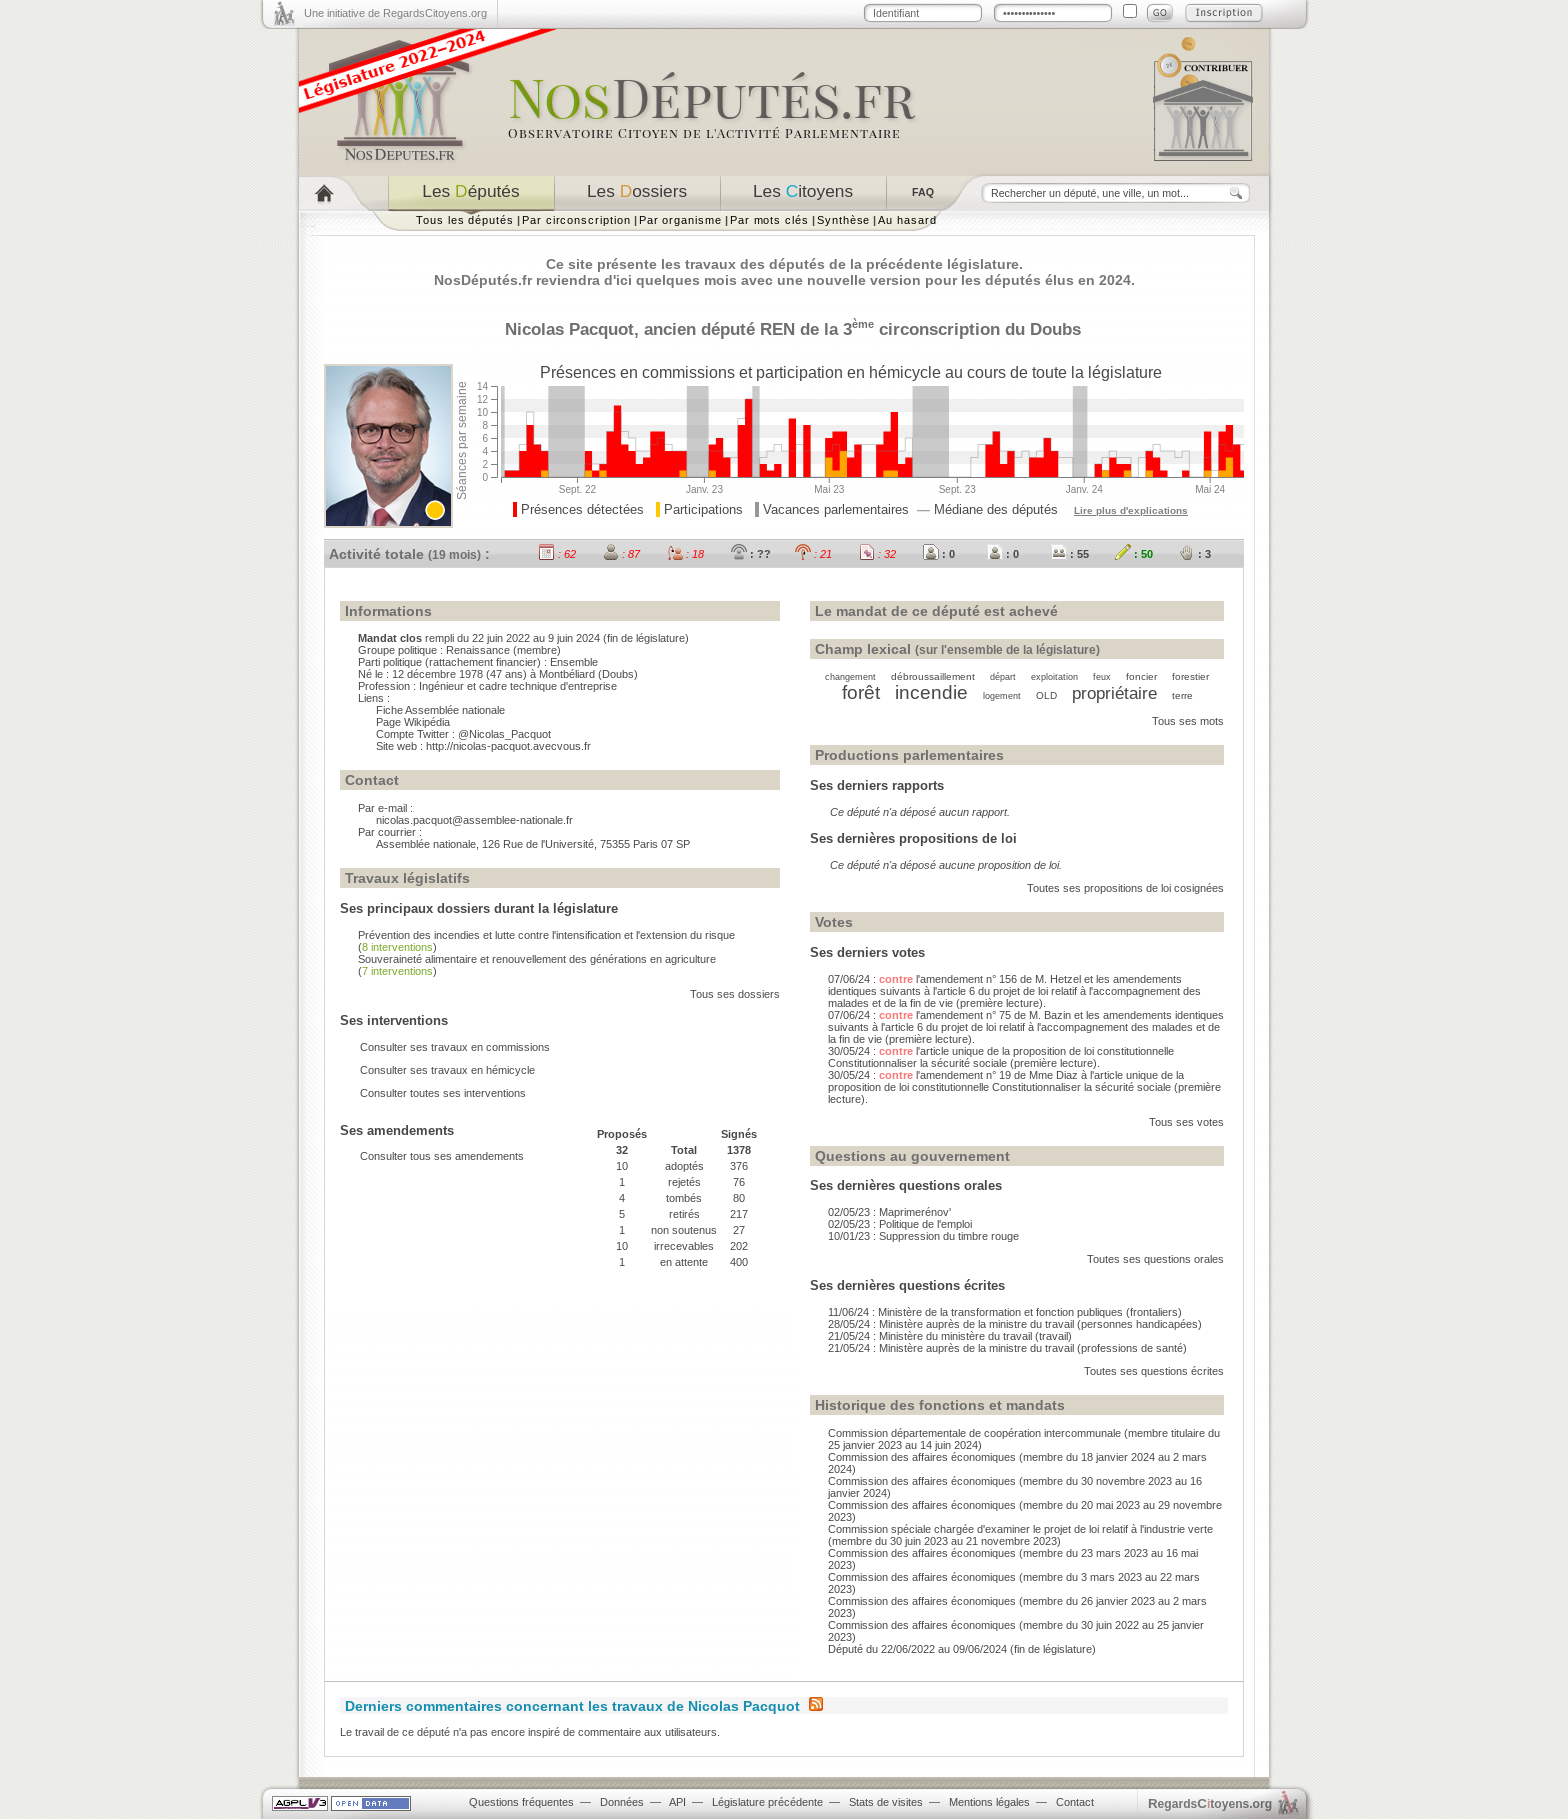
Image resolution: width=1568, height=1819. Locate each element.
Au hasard (907, 220)
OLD (1046, 695)
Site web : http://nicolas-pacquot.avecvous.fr (483, 746)
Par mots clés (769, 220)
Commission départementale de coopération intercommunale (974, 1433)
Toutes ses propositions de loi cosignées (1125, 888)
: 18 (685, 554)
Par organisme (680, 220)
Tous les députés (465, 220)
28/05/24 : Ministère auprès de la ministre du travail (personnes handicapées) (1015, 1324)
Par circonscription (576, 220)
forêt (861, 692)
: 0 (939, 554)
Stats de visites (886, 1802)
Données (622, 1802)
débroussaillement (933, 676)
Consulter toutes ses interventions (443, 1093)
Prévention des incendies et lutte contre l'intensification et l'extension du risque (546, 935)
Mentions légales (989, 1802)
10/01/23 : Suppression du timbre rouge (923, 1236)
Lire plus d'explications (1131, 510)
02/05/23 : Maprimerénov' (889, 1212)
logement (1002, 696)
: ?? (751, 554)
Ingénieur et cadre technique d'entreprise (518, 686)
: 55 (1070, 554)
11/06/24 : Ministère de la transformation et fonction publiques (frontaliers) (1005, 1312)
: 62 (557, 554)
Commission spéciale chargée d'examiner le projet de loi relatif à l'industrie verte (1020, 1529)
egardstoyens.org (1210, 1803)
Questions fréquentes (521, 1802)
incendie (931, 692)
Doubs (1055, 329)
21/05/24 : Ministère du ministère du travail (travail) (950, 1336)
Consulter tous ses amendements (442, 1156)
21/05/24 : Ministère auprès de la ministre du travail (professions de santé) (1007, 1348)
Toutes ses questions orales (1155, 1259)
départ (1003, 677)
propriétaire (1114, 693)
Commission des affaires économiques (922, 1457)
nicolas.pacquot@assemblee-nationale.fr (474, 820)
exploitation (1054, 677)
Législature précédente (767, 1802)
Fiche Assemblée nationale (440, 710)
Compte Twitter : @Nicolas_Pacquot (463, 734)
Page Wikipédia (413, 722)
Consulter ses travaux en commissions (455, 1047)
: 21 (813, 554)
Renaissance (478, 650)
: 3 (1195, 554)
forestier (1190, 676)
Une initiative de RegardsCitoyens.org (395, 13)
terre (1182, 695)
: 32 (877, 554)
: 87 (621, 554)
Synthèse (843, 220)
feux (1102, 677)
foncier (1141, 676)
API (677, 1802)
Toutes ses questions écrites (1154, 1371)
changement (850, 677)
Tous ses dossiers (735, 994)
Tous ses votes (1186, 1122)
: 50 (1134, 554)
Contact (1075, 1802)
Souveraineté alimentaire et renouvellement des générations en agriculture (537, 959)
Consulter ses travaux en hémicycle (447, 1070)
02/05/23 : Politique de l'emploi (900, 1224)
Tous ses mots (1188, 721)
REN (777, 329)
